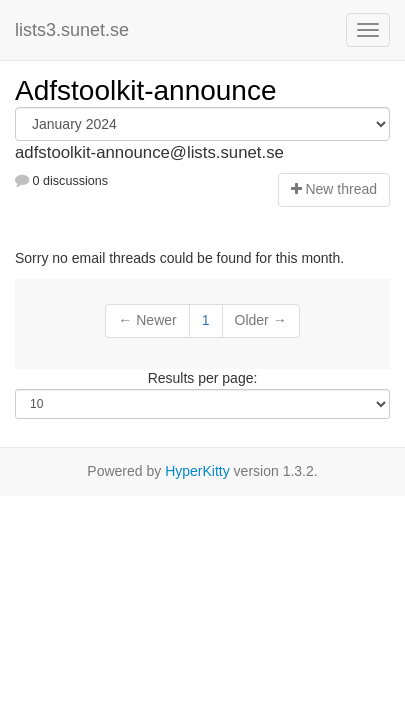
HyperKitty (197, 471)
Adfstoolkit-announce (146, 90)
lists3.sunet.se (72, 30)
